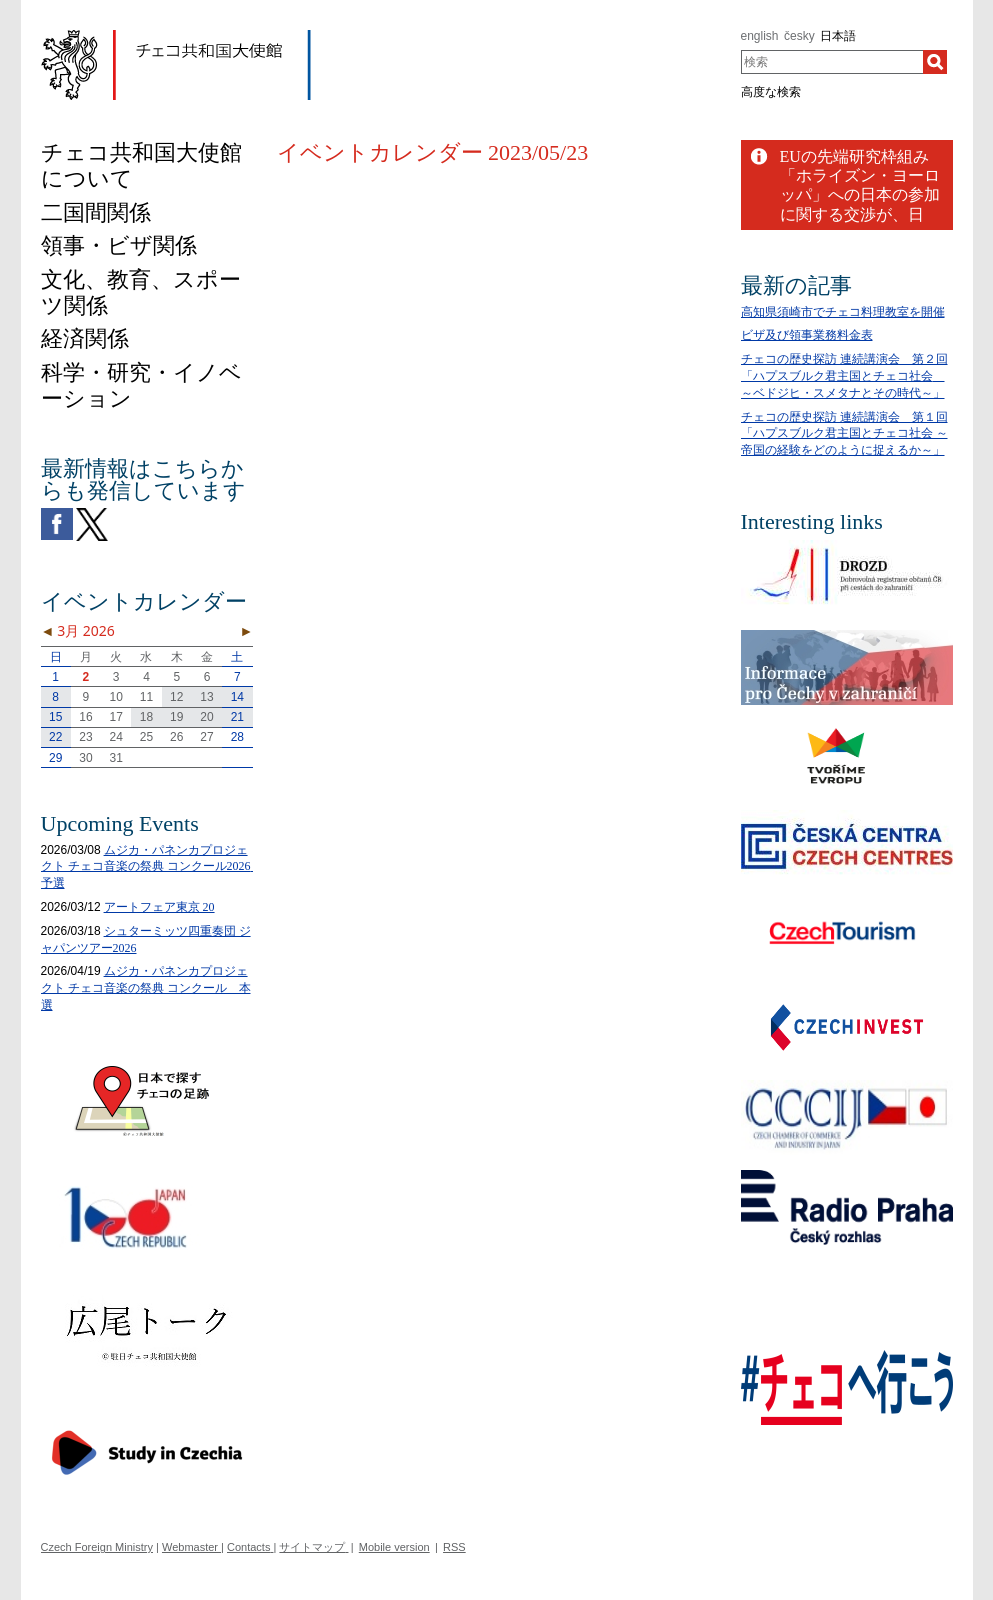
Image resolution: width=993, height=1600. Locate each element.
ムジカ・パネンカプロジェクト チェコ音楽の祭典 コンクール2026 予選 (152, 867)
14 (237, 697)
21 (237, 717)
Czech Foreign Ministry (97, 1547)
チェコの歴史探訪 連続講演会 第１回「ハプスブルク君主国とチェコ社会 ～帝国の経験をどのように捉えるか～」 (844, 434)
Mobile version (394, 1547)
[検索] (935, 62)
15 (55, 717)
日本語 (838, 36)
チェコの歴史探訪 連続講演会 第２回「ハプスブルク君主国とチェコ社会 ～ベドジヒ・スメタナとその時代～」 (844, 376)
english (760, 36)
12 (176, 697)
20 (206, 717)
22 (55, 737)
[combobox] (832, 62)
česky (799, 36)
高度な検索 (771, 92)
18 (146, 717)
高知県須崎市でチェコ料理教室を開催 (843, 312)
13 (206, 697)
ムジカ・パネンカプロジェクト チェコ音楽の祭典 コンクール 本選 (146, 988)
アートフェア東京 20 (159, 907)
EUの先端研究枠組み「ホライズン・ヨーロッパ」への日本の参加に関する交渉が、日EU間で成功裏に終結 (860, 195)
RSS (454, 1547)
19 (176, 717)
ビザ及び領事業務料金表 (807, 335)
